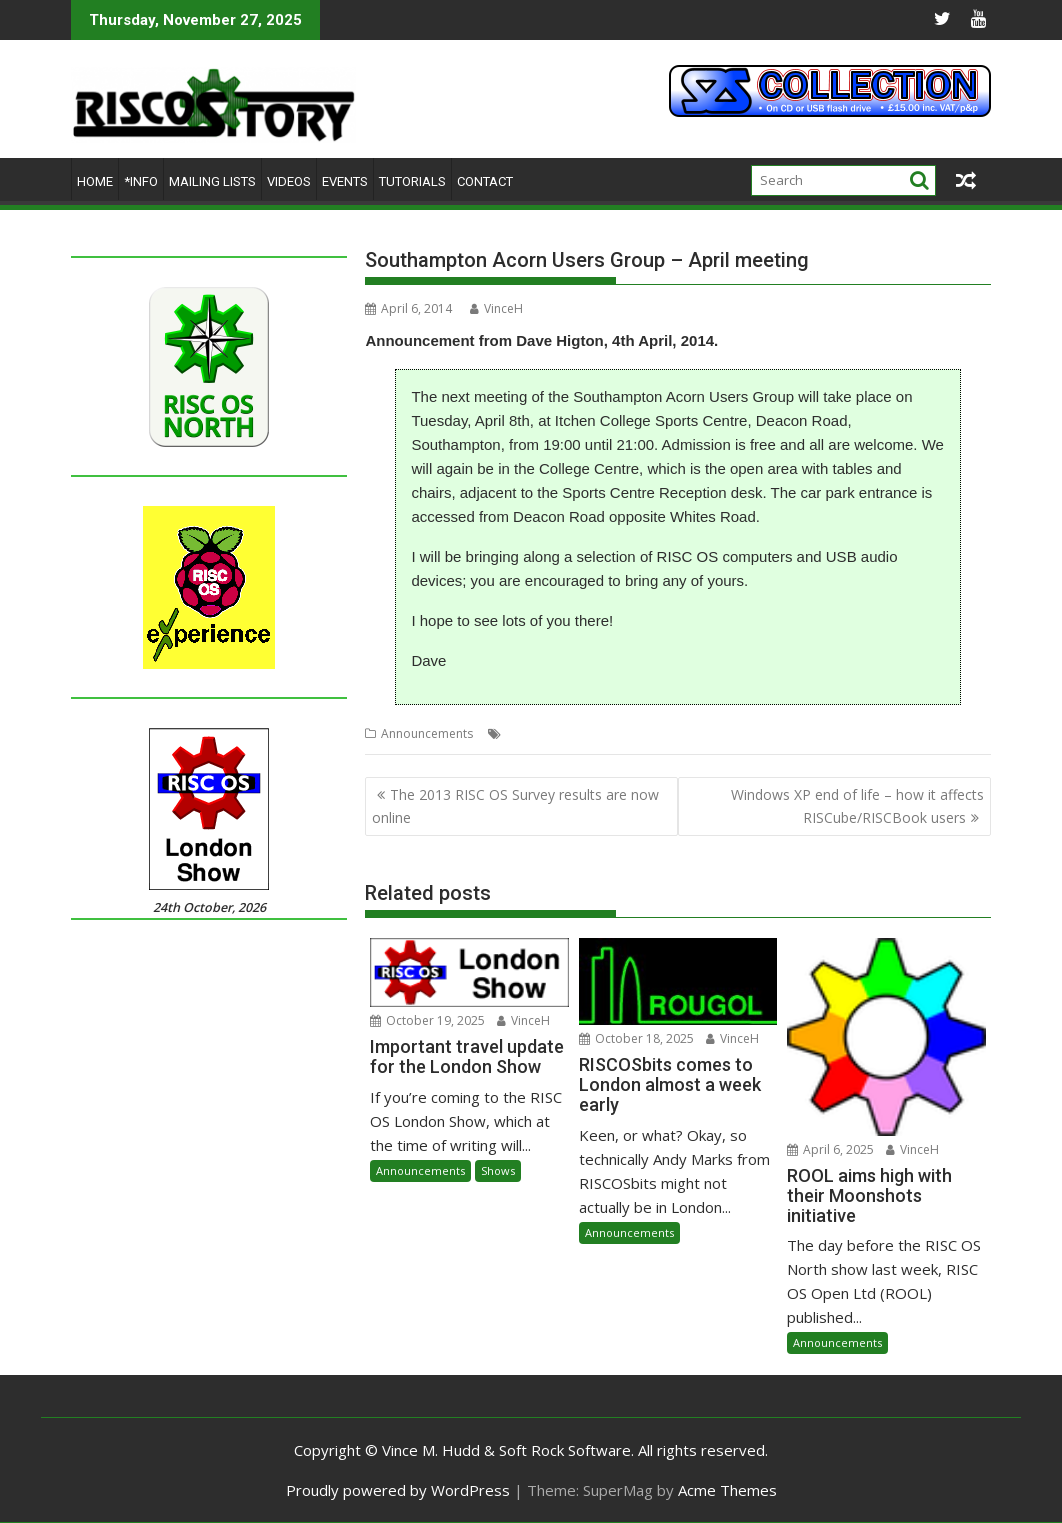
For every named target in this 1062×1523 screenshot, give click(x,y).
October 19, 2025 (427, 1020)
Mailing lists (212, 181)
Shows (498, 1170)
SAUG (609, 733)
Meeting (562, 733)
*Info (141, 181)
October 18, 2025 (636, 1038)
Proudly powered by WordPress (398, 1490)
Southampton (671, 733)
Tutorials (412, 181)
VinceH (496, 308)
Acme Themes (727, 1490)
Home (95, 181)
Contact (485, 181)
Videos (289, 181)
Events (345, 181)
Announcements (427, 733)
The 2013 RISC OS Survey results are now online (515, 805)
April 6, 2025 (830, 1149)
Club (519, 733)
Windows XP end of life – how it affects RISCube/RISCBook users (857, 805)
